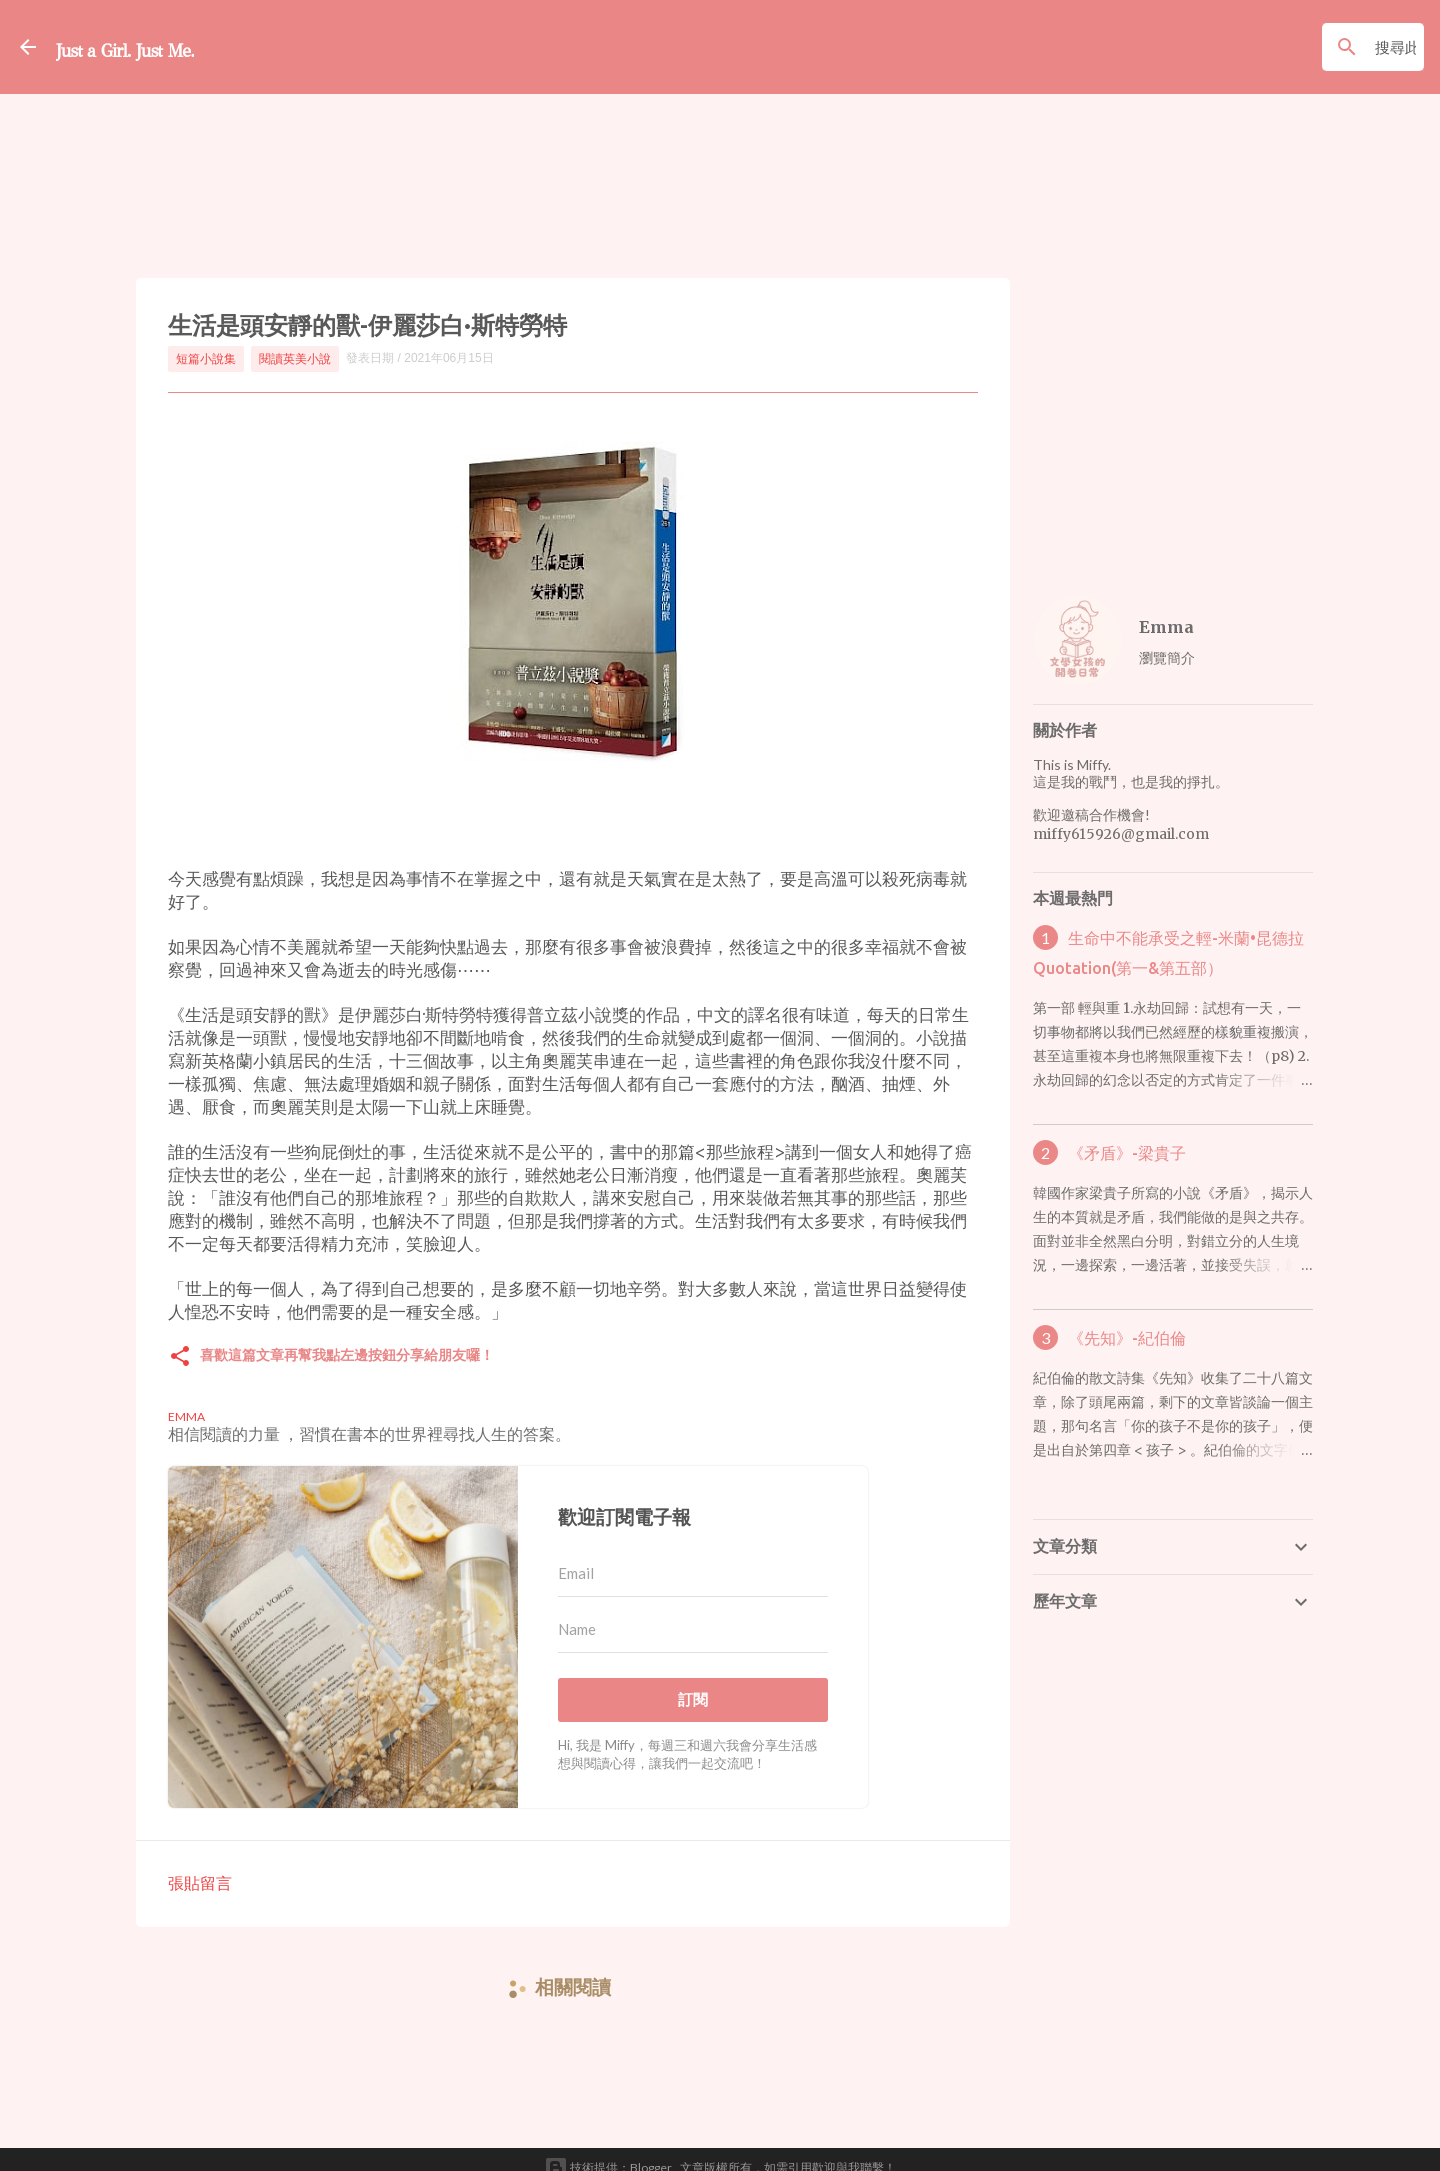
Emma (1166, 627)
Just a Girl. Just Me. (187, 46)
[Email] (693, 1557)
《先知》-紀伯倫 (1127, 1338)
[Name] (693, 1613)
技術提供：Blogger (608, 2151)
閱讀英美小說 (295, 358)
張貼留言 (200, 1865)
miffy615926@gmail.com (1121, 834)
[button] (180, 1340)
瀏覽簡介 (1167, 657)
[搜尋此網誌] (1321, 47)
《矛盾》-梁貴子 (1127, 1153)
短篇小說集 (206, 358)
